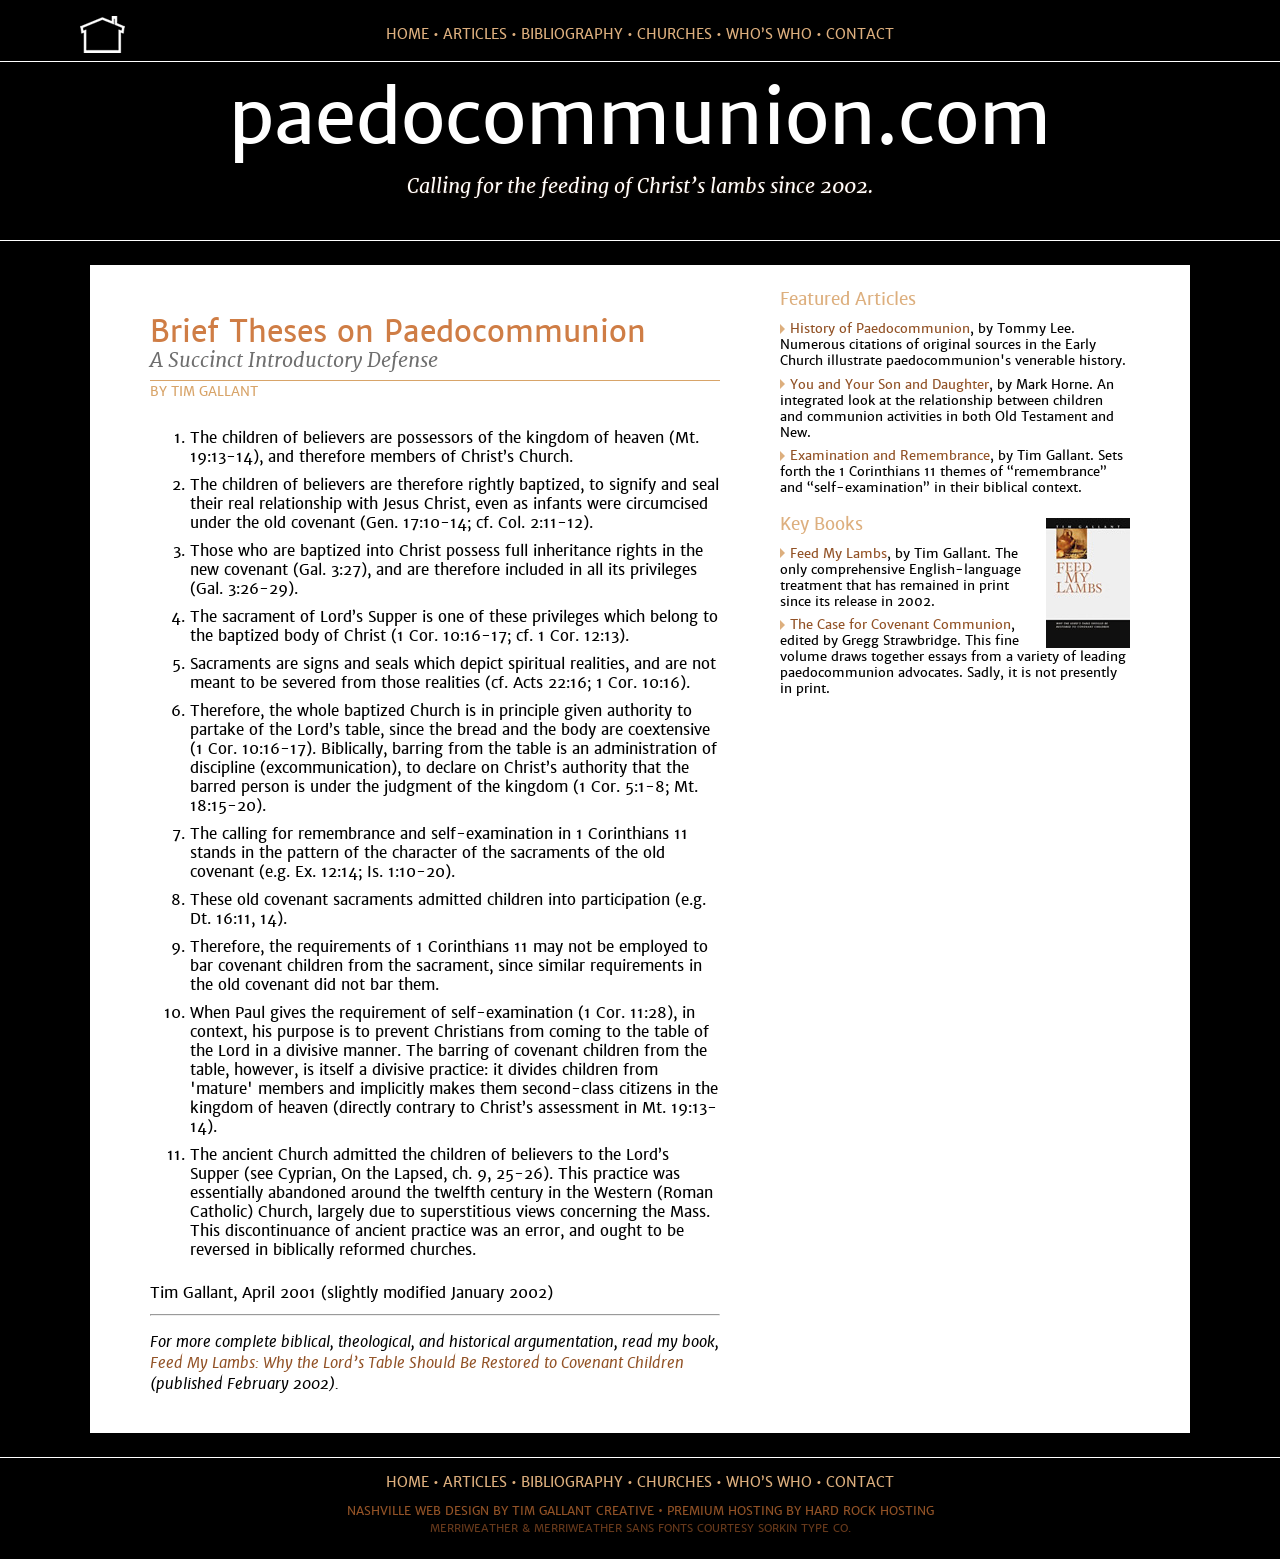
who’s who (769, 34)
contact (860, 34)
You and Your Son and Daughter (889, 385)
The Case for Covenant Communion (900, 625)
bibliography (572, 34)
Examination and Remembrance (890, 456)
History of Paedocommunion (880, 329)
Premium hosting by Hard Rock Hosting (800, 1511)
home (407, 34)
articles (475, 34)
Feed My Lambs (838, 554)
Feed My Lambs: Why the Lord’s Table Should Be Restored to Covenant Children (417, 1362)
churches (674, 34)
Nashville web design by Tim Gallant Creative (500, 1511)
